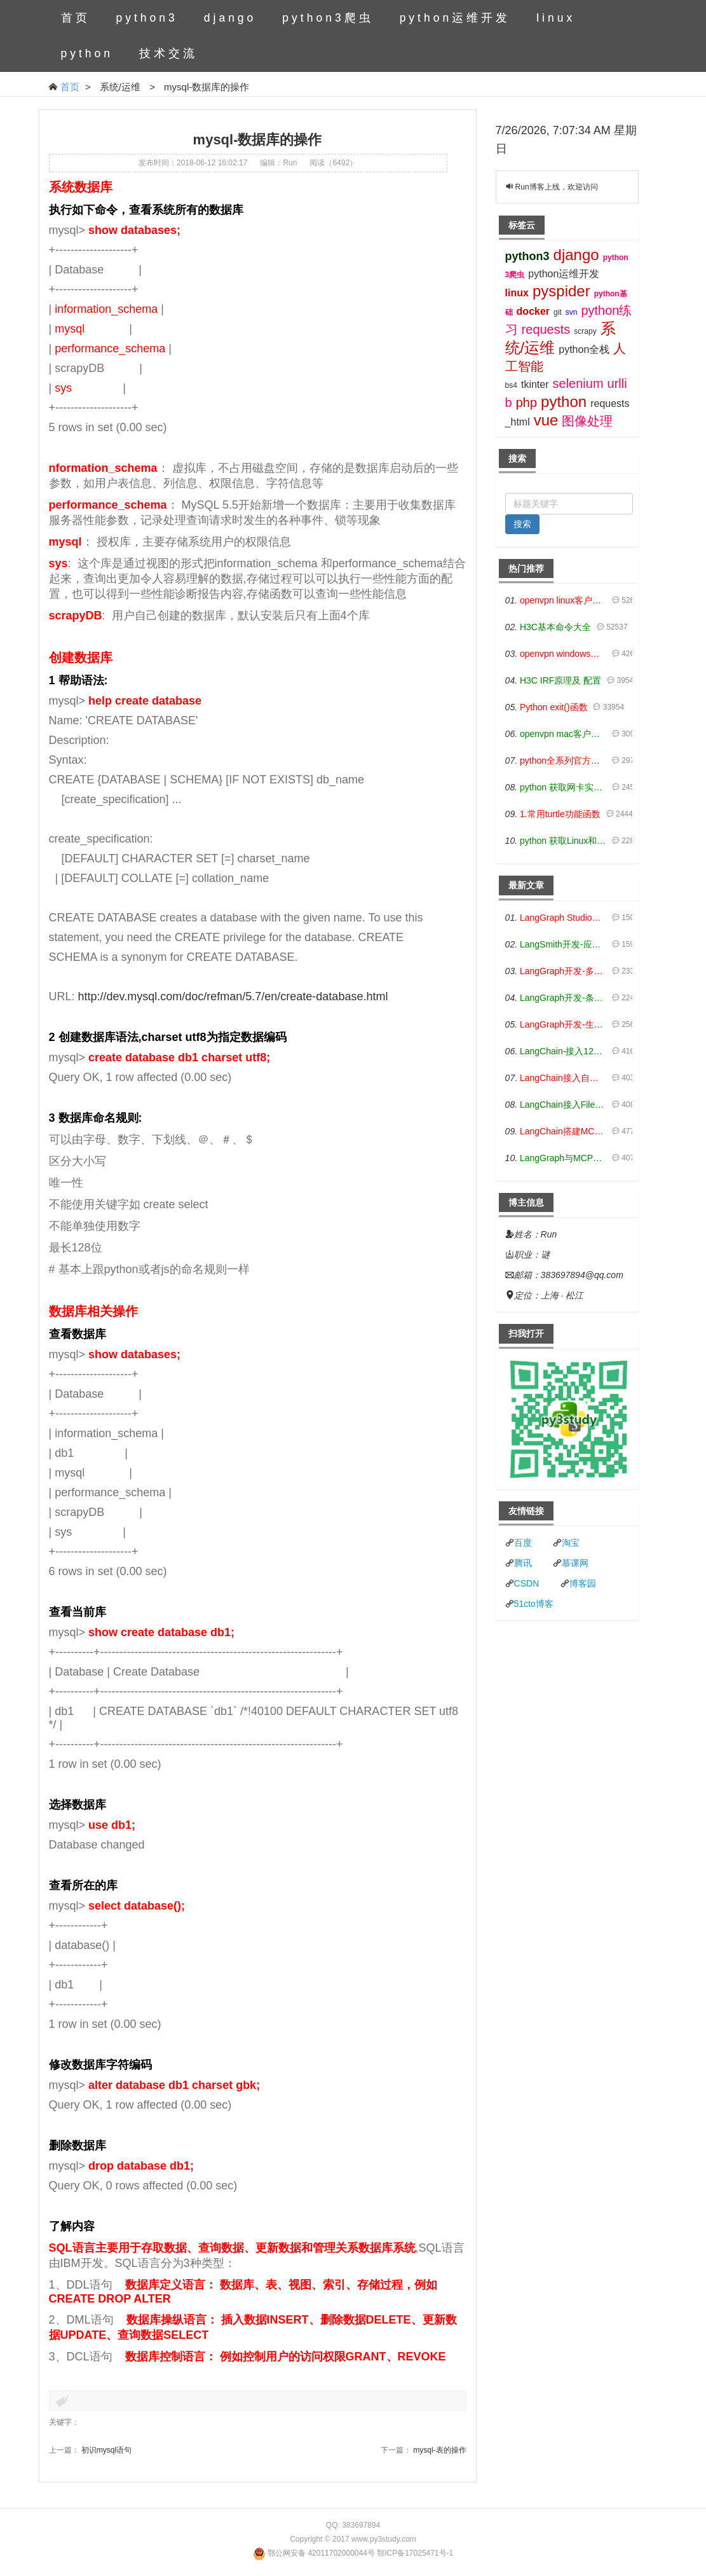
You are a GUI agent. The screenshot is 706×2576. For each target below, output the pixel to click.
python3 (147, 17)
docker (533, 311)
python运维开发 (455, 17)
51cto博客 (533, 1604)
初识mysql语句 (106, 2450)
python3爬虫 (327, 17)
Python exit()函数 (554, 707)
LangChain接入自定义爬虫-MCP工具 (563, 1078)
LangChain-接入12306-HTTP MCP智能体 (563, 1051)
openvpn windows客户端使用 (563, 654)
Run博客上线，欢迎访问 (556, 187)
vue (546, 420)
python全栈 (584, 349)
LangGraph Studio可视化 (563, 918)
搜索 (522, 524)
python (87, 53)
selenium (578, 383)
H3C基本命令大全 (555, 627)
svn (572, 312)
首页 (75, 17)
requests (546, 329)
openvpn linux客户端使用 (563, 600)
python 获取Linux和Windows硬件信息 (563, 841)
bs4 (511, 385)
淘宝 (571, 1543)
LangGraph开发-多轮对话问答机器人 (563, 971)
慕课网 (575, 1563)
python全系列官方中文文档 (563, 760)
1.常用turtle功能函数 (560, 814)
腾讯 (523, 1563)
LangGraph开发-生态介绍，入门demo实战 (563, 1024)
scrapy (585, 331)
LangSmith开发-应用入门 (563, 944)
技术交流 (168, 53)
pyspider (561, 291)
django (230, 17)
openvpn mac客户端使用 (563, 734)
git (557, 312)
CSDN (527, 1583)
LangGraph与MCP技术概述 (563, 1158)
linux (555, 17)
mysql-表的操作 (439, 2450)
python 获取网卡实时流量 (563, 787)
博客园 (582, 1583)
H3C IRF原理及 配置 (560, 680)
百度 (523, 1543)
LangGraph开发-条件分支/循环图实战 (563, 998)
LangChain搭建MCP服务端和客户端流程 (563, 1131)
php (526, 403)
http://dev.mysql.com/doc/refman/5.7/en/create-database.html (233, 996)
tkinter (535, 384)
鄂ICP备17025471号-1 (415, 2553)
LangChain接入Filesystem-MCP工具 (563, 1104)
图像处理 (587, 421)
